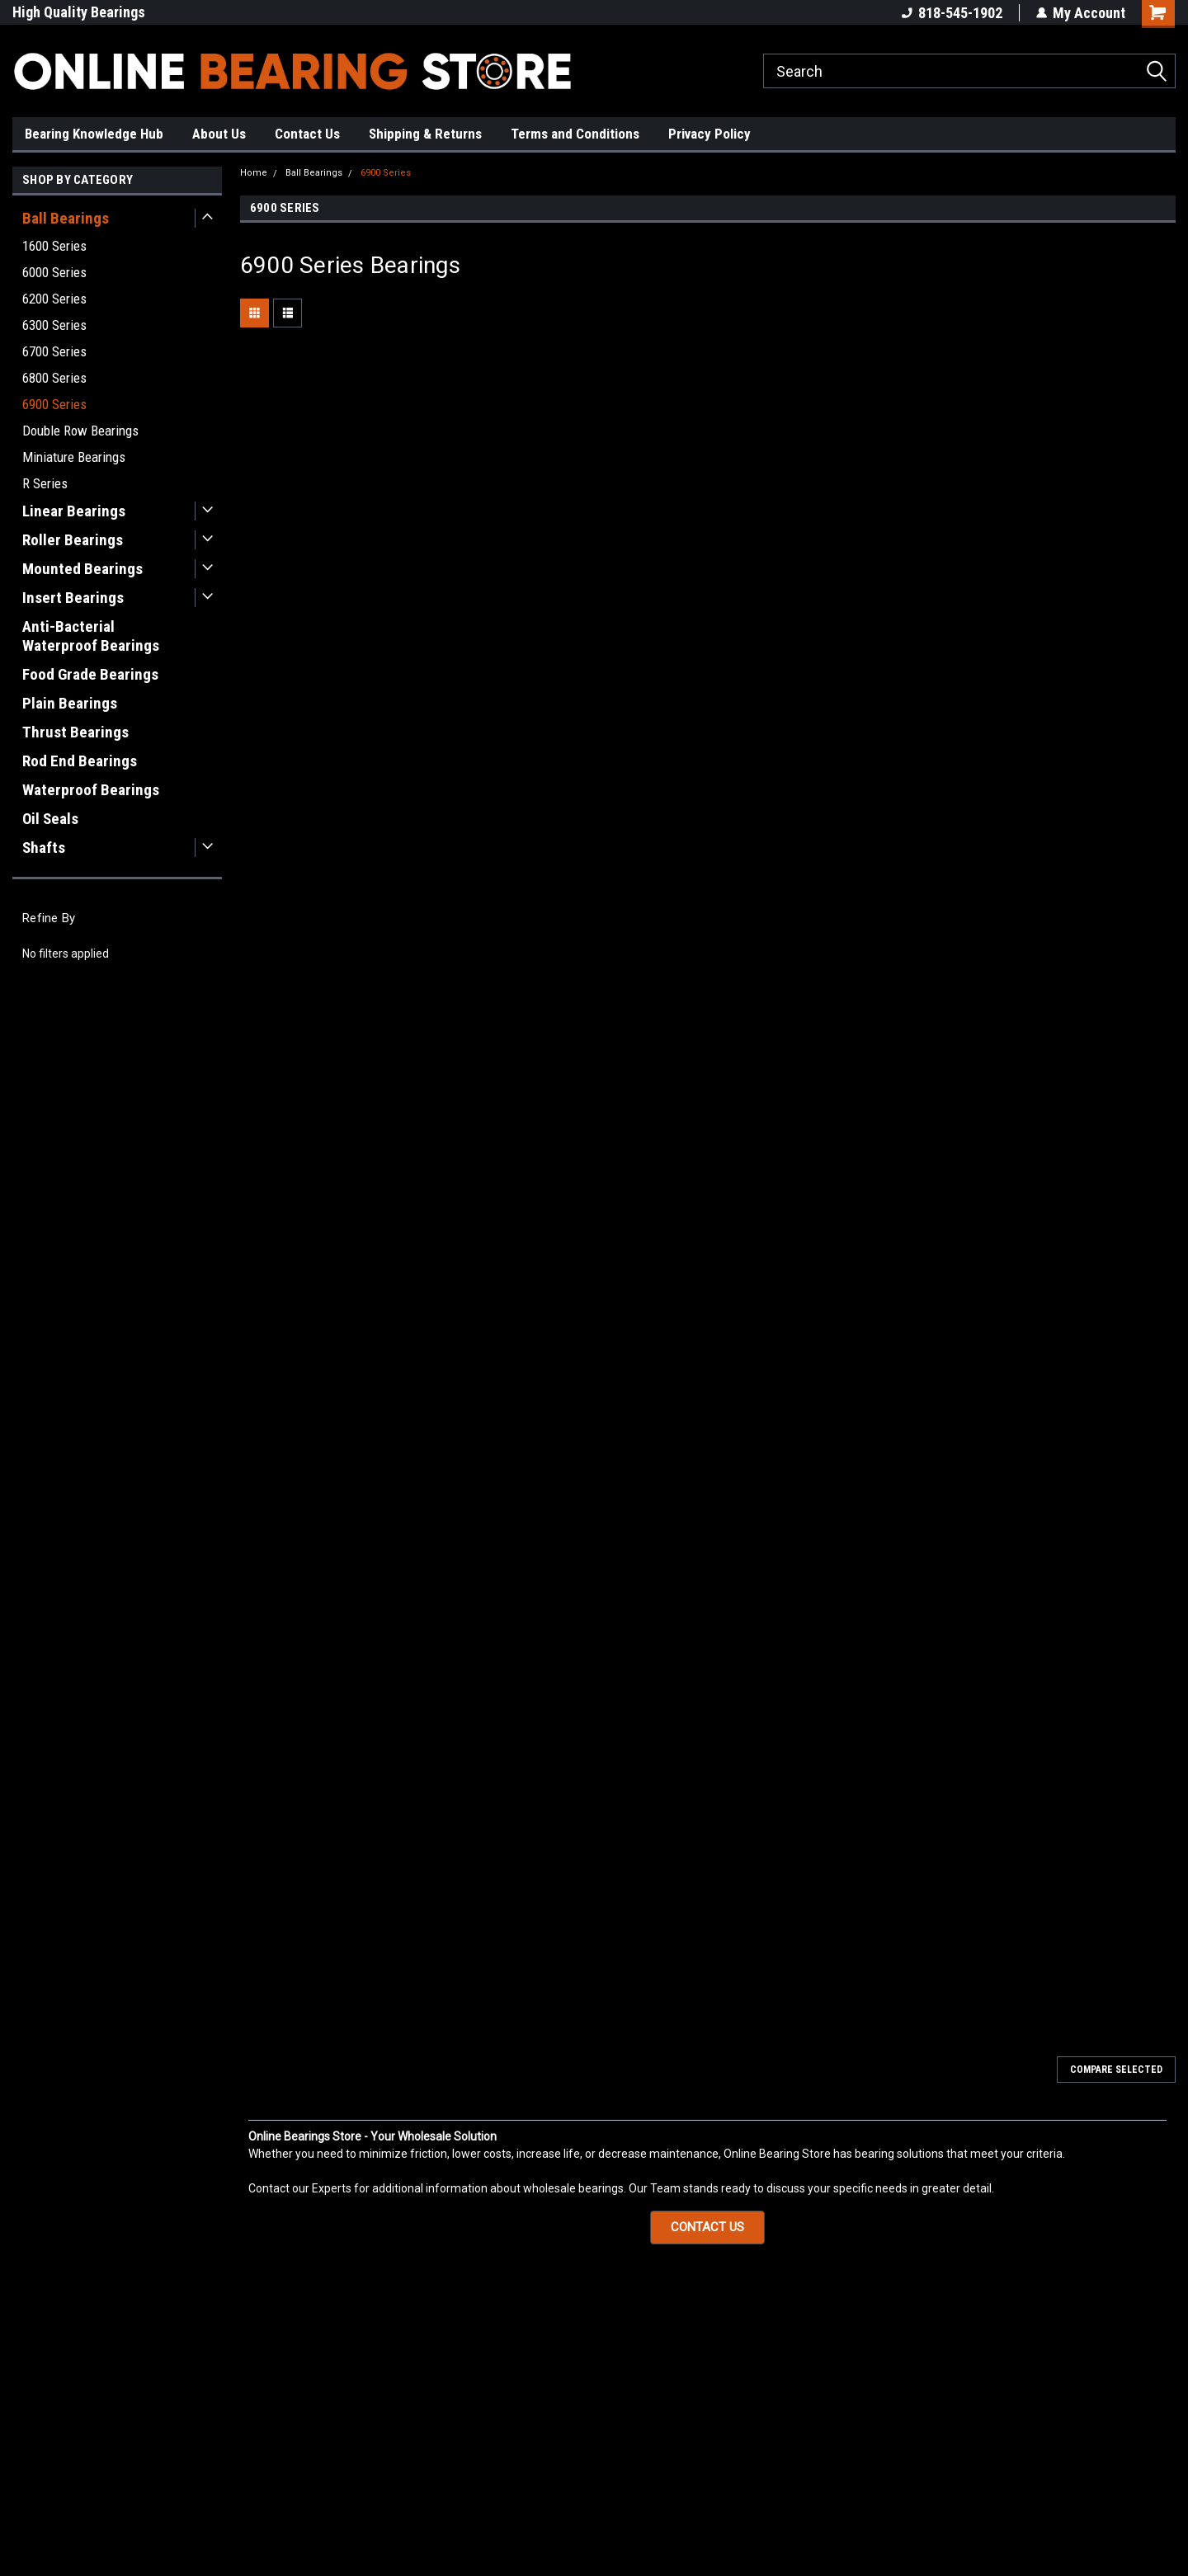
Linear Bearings (73, 511)
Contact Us (307, 133)
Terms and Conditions (575, 133)
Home (253, 172)
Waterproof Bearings (90, 789)
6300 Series (54, 325)
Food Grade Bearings (90, 674)
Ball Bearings (65, 218)
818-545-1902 (952, 12)
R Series (45, 483)
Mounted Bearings (82, 568)
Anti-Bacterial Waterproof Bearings (90, 636)
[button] (707, 2227)
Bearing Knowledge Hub (94, 133)
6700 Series (54, 351)
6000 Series (54, 272)
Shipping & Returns (425, 133)
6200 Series (54, 298)
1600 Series (54, 246)
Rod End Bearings (79, 760)
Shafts (43, 847)
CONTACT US (707, 2227)
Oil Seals (50, 818)
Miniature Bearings (73, 457)
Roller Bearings (72, 539)
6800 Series (54, 378)
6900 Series (54, 404)
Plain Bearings (69, 703)
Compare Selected (1116, 2069)
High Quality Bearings (78, 12)
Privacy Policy (709, 133)
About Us (219, 133)
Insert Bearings (73, 597)
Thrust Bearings (75, 732)
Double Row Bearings (80, 430)
